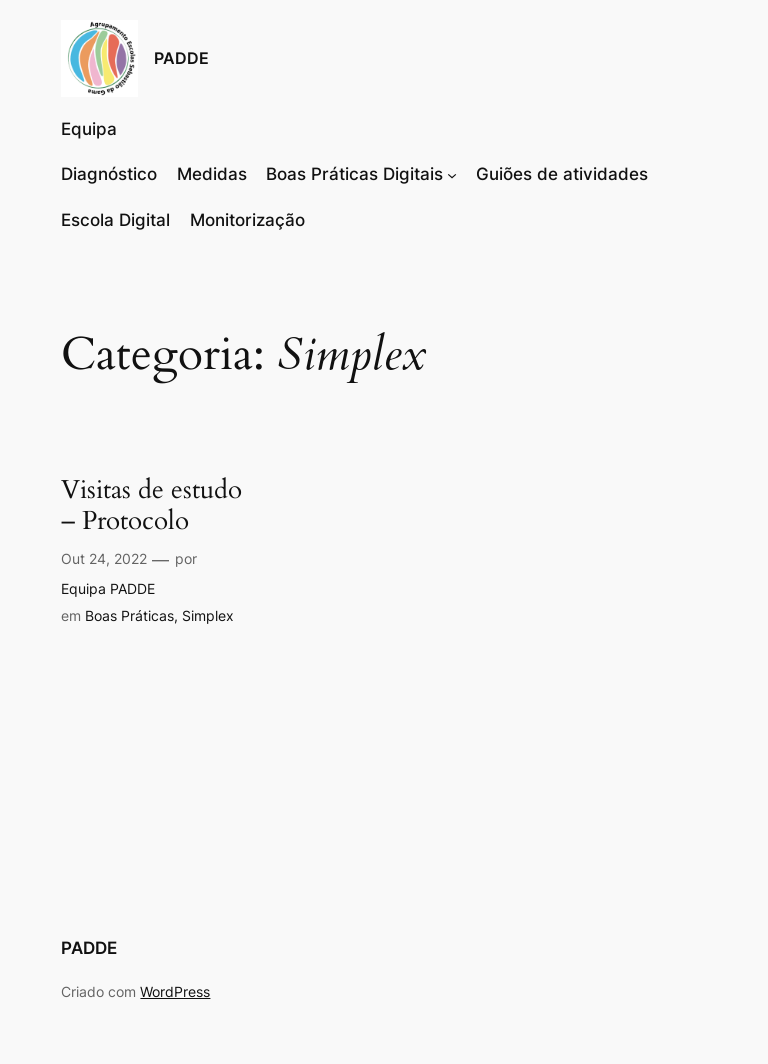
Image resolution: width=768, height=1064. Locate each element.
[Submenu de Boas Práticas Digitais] (452, 174)
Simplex (208, 615)
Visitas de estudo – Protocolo (151, 506)
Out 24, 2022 (104, 558)
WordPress (175, 991)
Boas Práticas (129, 615)
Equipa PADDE (108, 588)
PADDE (181, 58)
